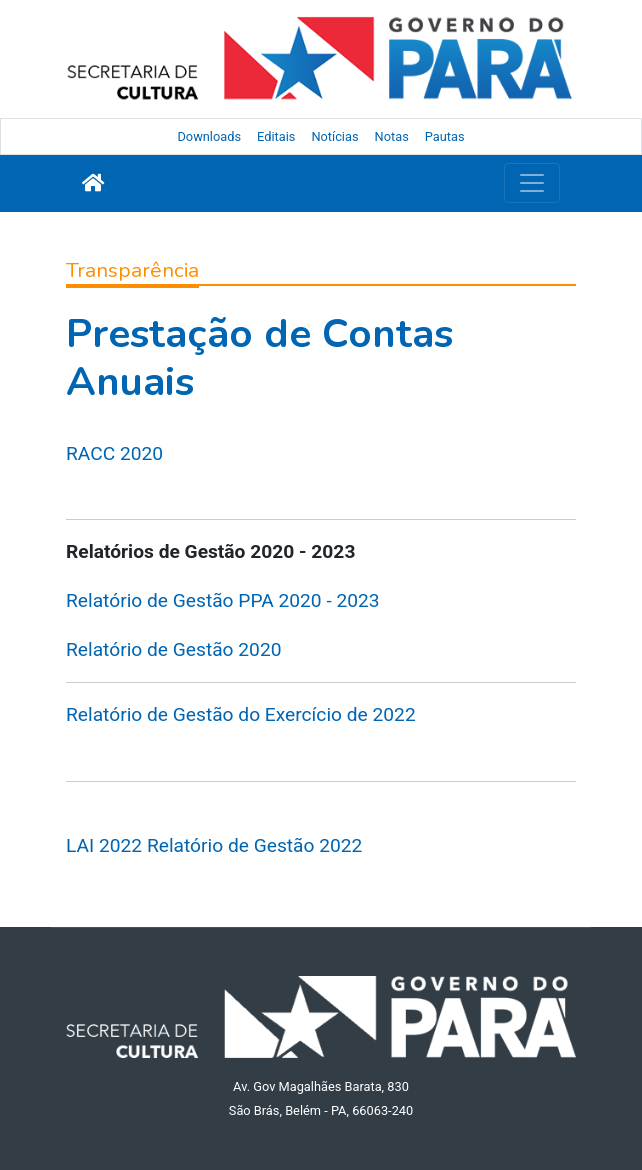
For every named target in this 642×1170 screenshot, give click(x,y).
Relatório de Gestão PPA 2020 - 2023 (223, 600)
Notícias (334, 136)
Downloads (209, 136)
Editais (276, 136)
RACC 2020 (114, 453)
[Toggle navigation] (532, 183)
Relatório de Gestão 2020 (173, 649)
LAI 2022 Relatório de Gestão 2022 (214, 845)
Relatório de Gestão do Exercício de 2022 (241, 714)
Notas (392, 136)
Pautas (445, 136)
